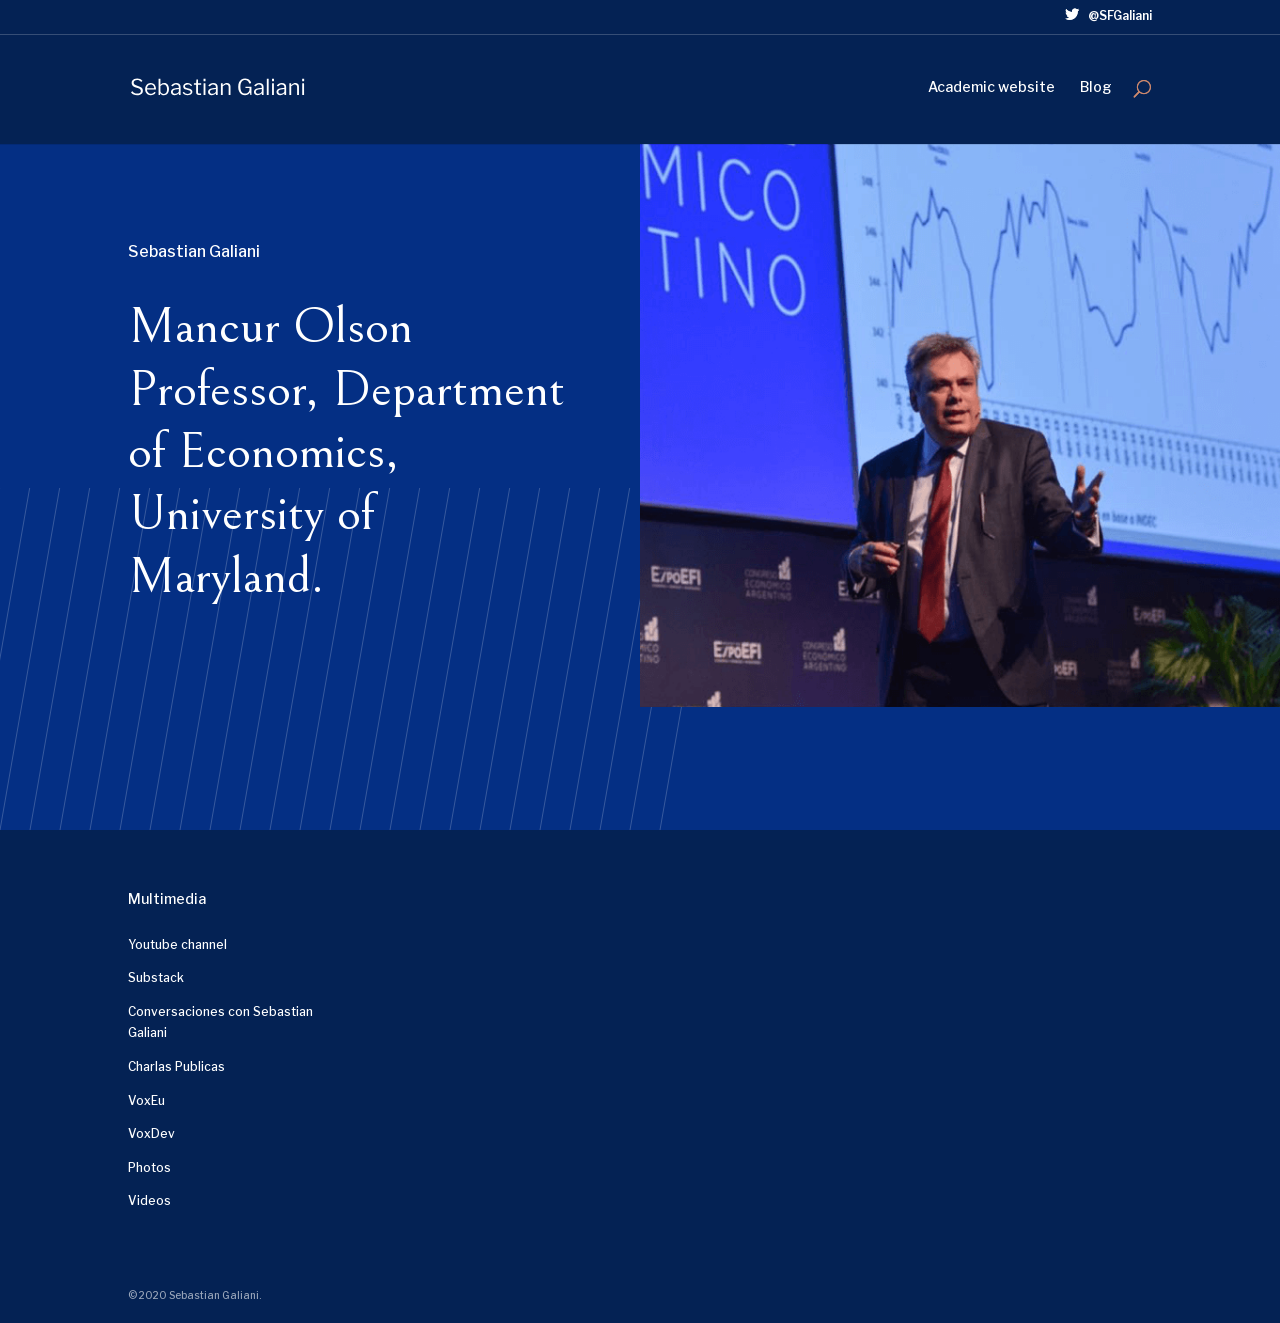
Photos (149, 1167)
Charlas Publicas (176, 1066)
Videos (149, 1200)
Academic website (991, 87)
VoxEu (146, 1100)
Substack (156, 977)
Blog (1096, 87)
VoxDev (151, 1133)
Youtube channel (177, 944)
